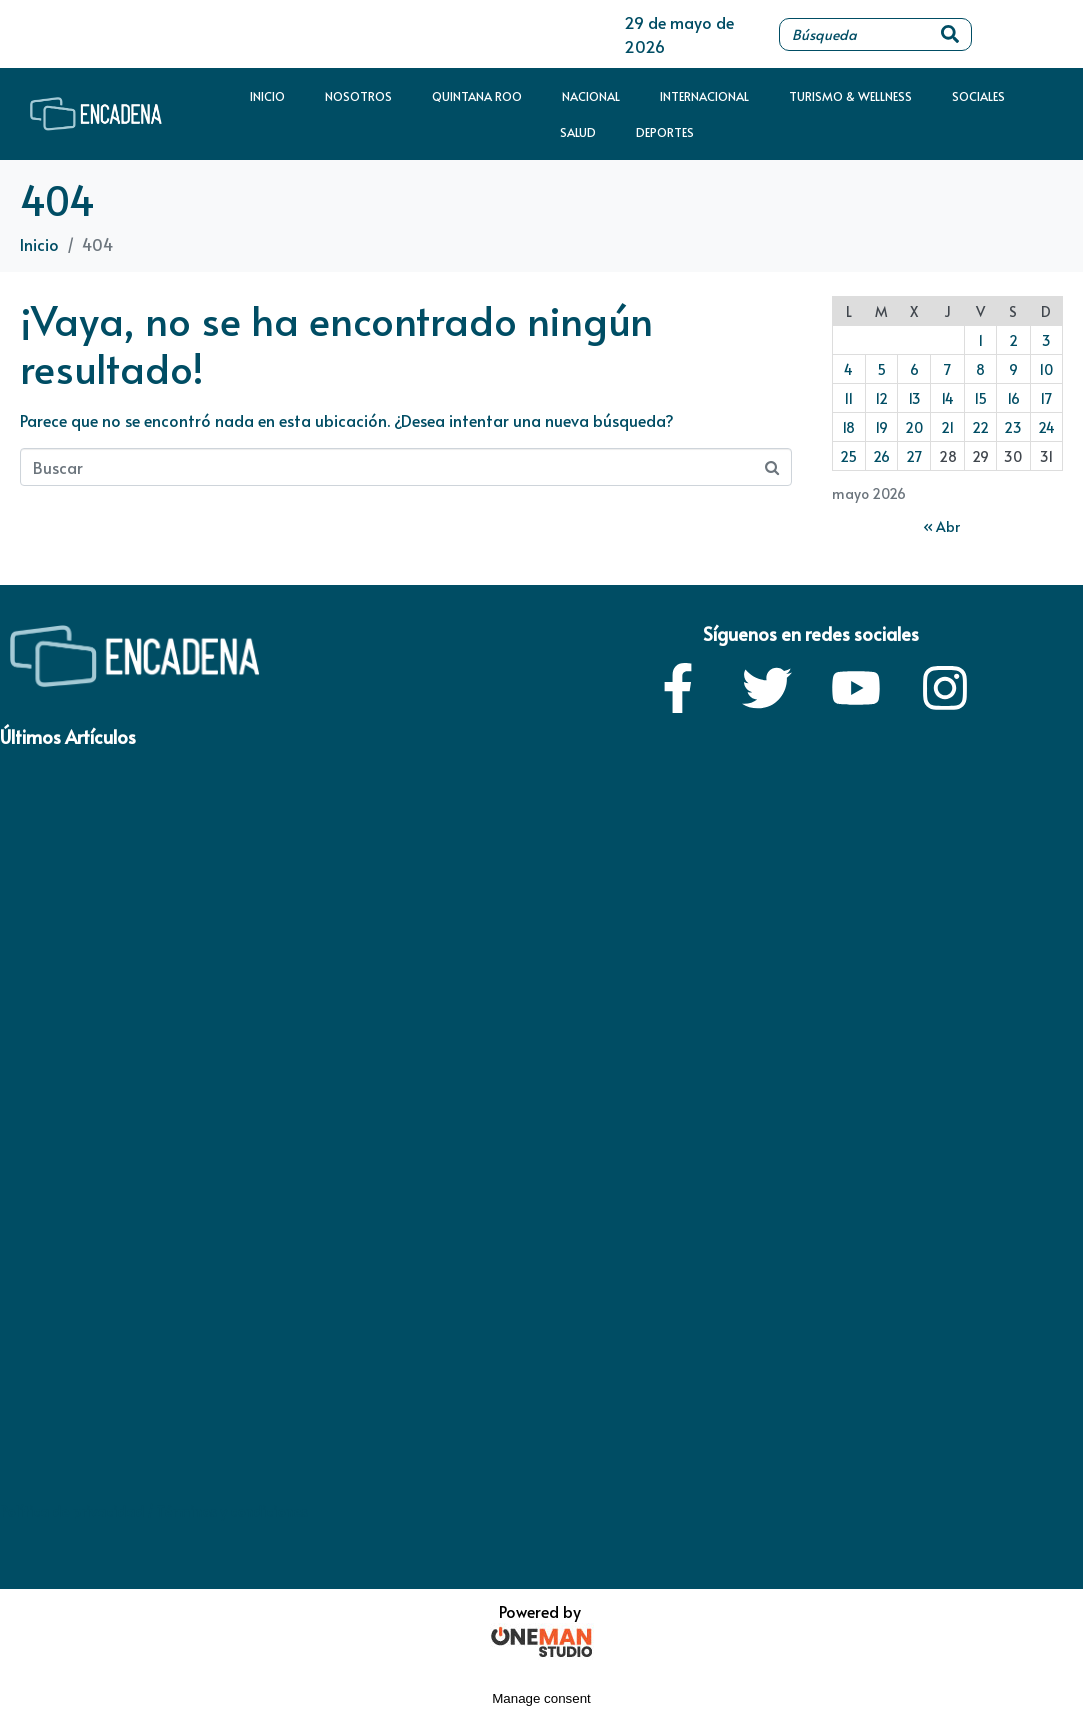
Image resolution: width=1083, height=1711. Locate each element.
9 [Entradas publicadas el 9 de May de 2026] (1013, 369)
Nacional (591, 96)
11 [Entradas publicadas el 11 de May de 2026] (848, 398)
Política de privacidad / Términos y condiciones (154, 1511)
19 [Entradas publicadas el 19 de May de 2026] (881, 427)
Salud (578, 132)
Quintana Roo (477, 96)
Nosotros (358, 96)
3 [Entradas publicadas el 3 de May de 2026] (1046, 340)
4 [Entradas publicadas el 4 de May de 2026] (848, 369)
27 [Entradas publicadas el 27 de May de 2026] (914, 456)
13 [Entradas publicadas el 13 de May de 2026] (914, 398)
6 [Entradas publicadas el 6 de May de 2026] (914, 369)
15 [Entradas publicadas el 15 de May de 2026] (980, 398)
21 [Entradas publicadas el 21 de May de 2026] (947, 427)
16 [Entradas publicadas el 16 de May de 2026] (1013, 398)
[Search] (950, 34)
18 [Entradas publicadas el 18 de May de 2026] (848, 427)
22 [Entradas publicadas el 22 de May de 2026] (980, 427)
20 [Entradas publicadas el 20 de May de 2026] (914, 427)
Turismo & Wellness (850, 96)
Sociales (978, 96)
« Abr (941, 526)
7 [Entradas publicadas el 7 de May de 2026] (947, 369)
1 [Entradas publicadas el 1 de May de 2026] (980, 340)
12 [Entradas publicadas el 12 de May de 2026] (881, 398)
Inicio (267, 96)
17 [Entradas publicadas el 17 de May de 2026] (1046, 398)
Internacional (704, 96)
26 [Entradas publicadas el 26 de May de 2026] (881, 456)
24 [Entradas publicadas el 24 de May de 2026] (1046, 427)
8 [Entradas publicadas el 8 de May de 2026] (980, 369)
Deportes (665, 132)
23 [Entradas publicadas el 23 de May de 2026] (1013, 427)
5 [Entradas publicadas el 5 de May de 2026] (881, 369)
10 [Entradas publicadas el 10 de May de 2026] (1046, 369)
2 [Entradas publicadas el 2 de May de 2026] (1013, 340)
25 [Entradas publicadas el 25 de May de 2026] (848, 456)
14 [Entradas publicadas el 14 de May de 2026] (947, 398)
